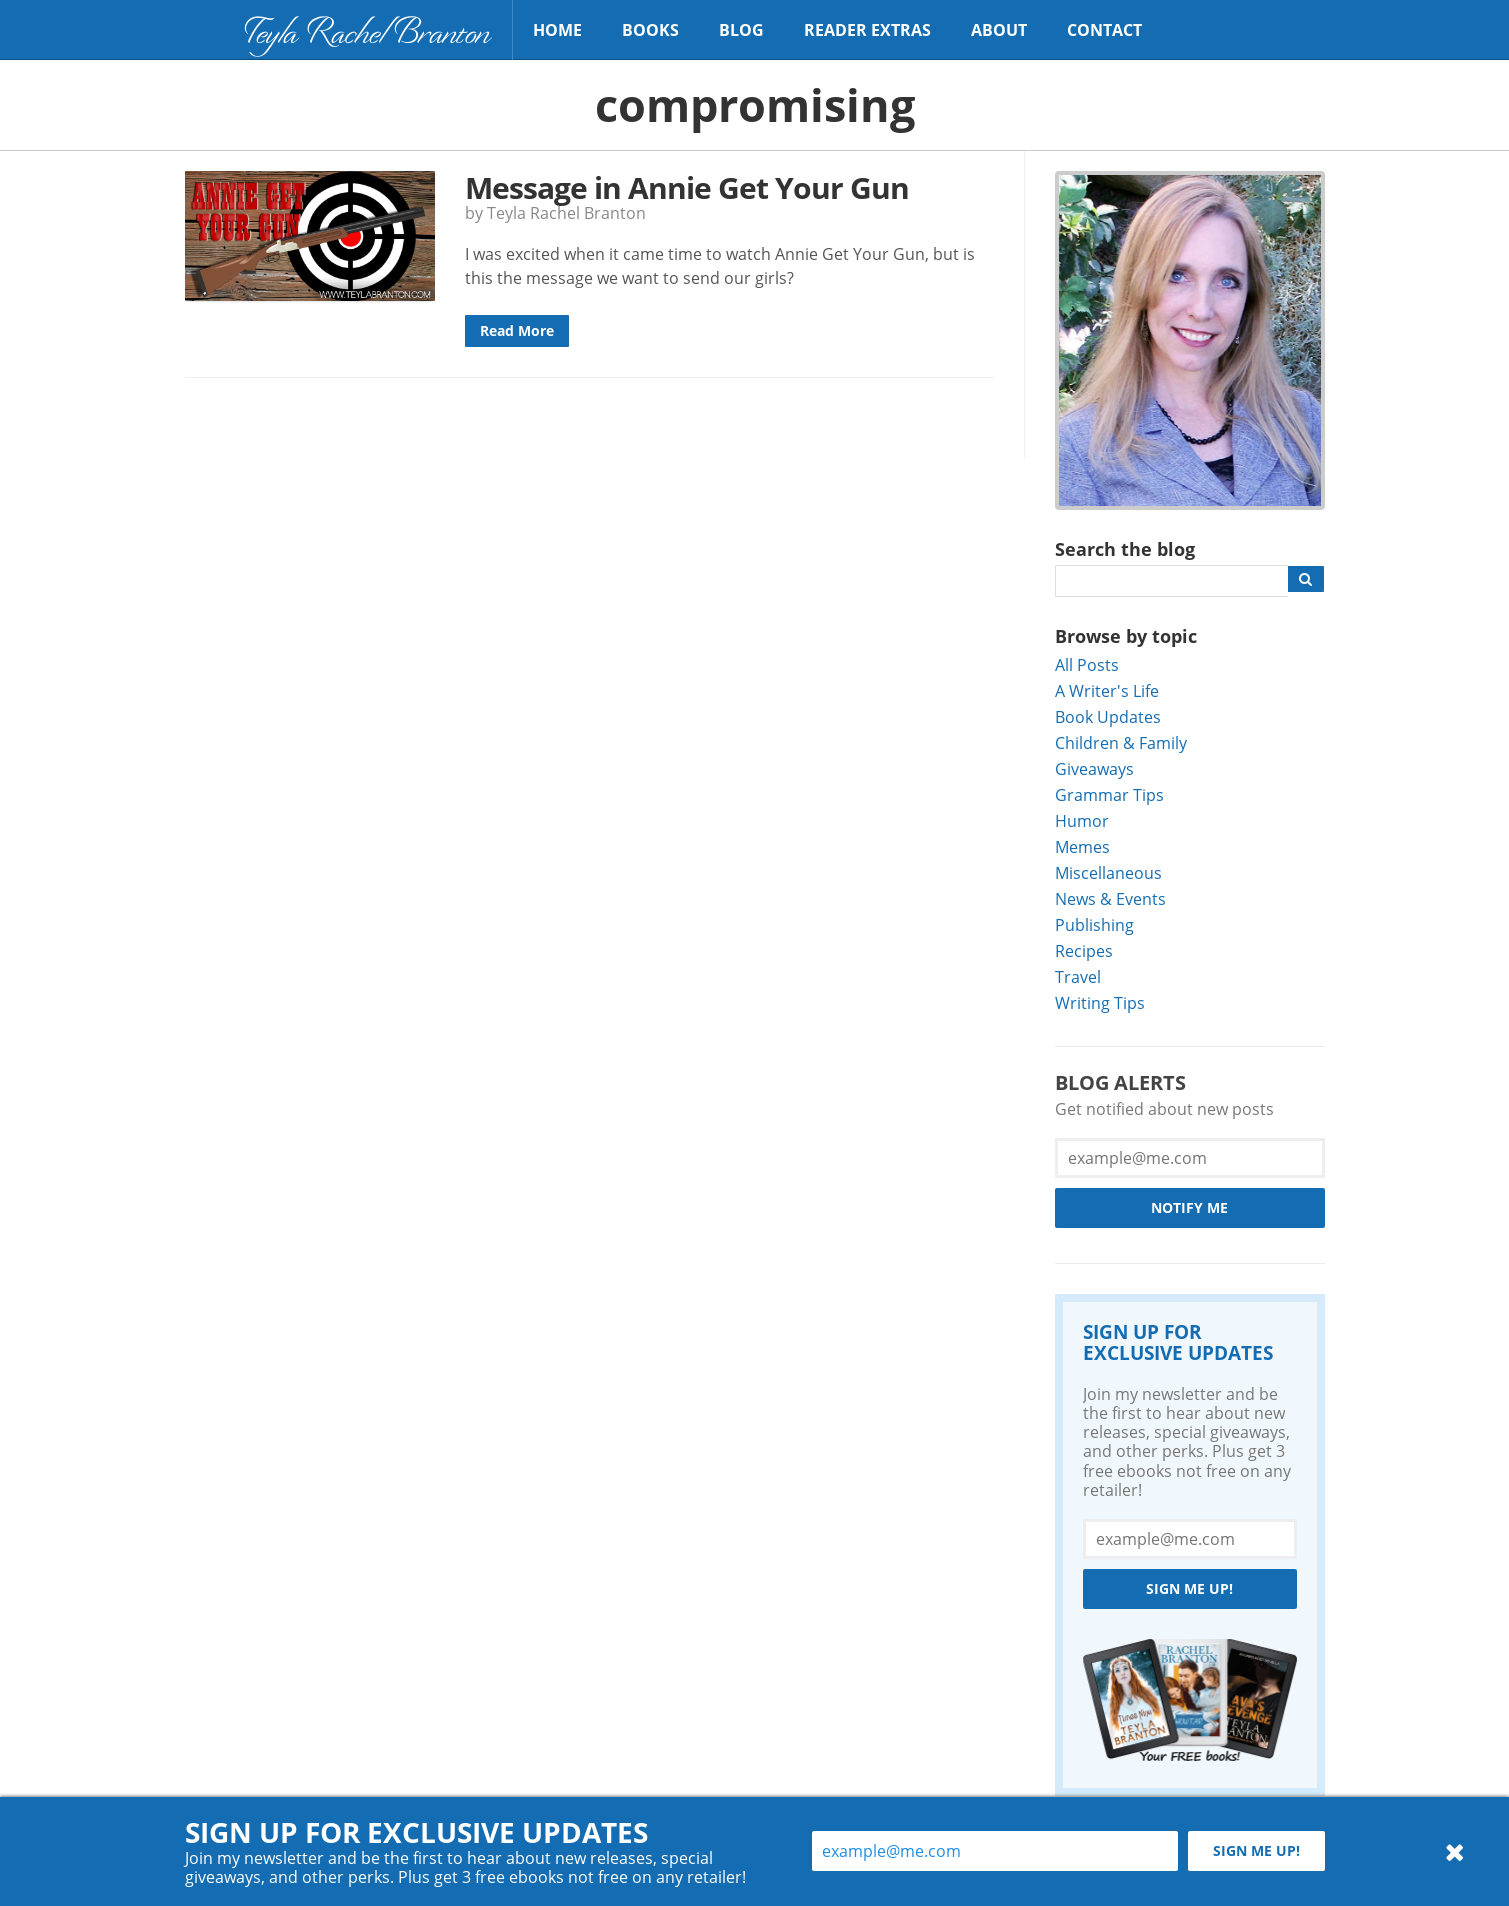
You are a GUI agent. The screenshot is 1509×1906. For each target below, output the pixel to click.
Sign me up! (1189, 1588)
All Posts (1087, 664)
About (999, 30)
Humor (1082, 820)
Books (650, 30)
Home (557, 30)
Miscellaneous (1108, 872)
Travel (1078, 976)
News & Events (1110, 898)
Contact (1104, 30)
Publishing (1094, 924)
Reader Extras (867, 30)
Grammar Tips (1109, 794)
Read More (517, 330)
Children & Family (1121, 742)
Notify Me (1189, 1207)
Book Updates (1108, 716)
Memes (1082, 846)
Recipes (1084, 950)
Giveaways (1094, 768)
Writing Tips (1100, 1002)
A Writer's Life (1107, 690)
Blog (741, 30)
